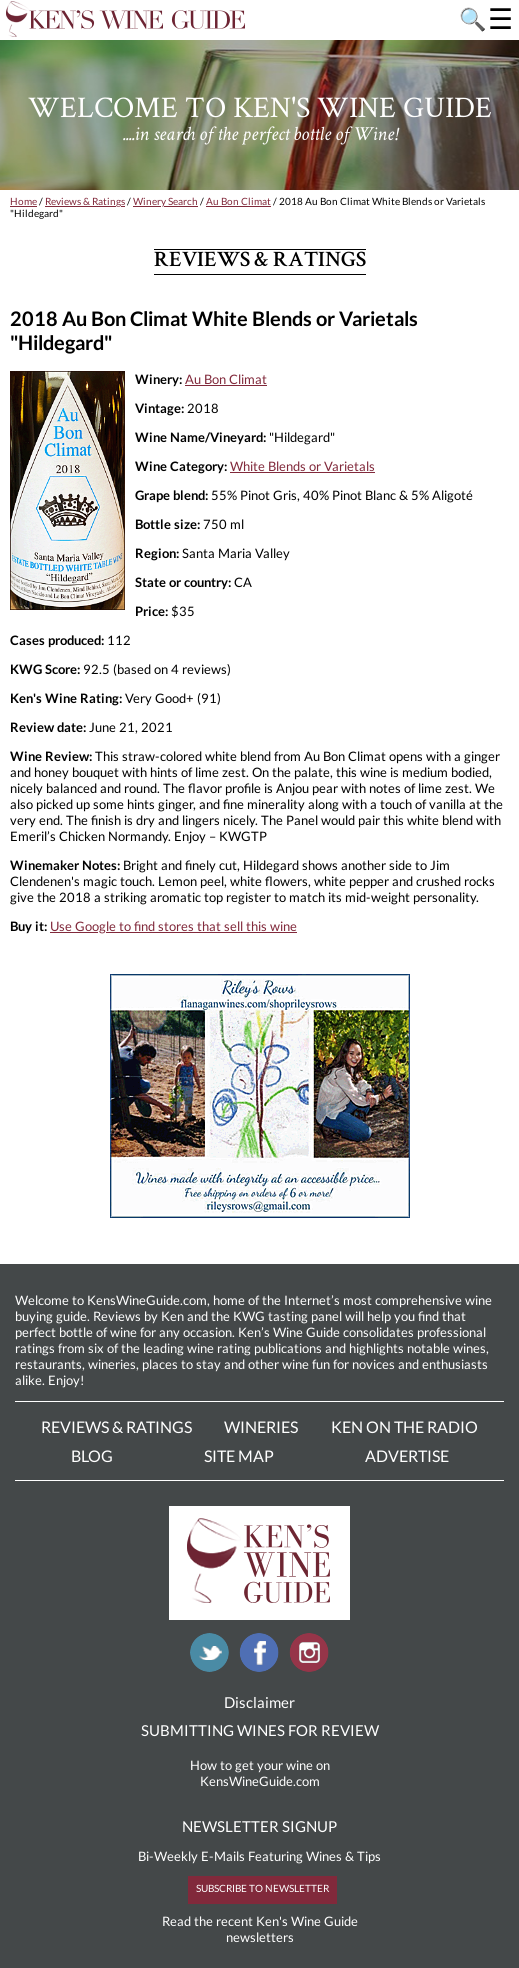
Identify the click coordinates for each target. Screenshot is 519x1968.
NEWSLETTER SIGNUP (259, 1826)
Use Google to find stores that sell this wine (173, 926)
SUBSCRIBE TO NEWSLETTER (262, 1888)
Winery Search (165, 201)
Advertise (407, 1455)
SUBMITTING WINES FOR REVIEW (260, 1730)
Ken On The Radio (404, 1426)
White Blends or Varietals (302, 466)
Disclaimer (259, 1702)
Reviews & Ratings (85, 201)
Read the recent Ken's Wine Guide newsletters (260, 1929)
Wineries (261, 1426)
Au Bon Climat (238, 201)
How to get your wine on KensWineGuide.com (260, 1773)
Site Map (239, 1455)
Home (23, 201)
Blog (92, 1455)
